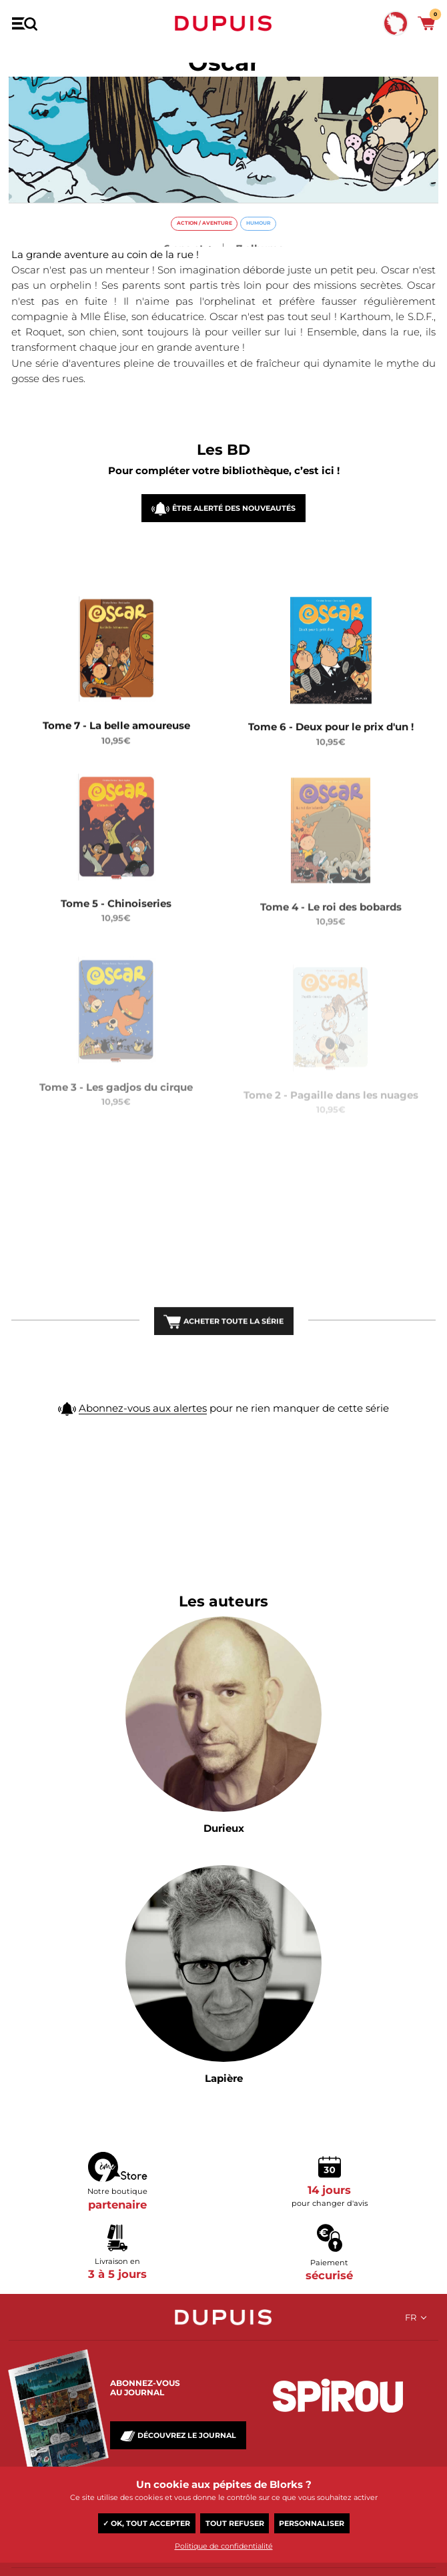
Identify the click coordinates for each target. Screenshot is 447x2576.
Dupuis (223, 23)
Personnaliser (311, 2523)
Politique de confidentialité (224, 2546)
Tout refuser (234, 2523)
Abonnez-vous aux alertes (143, 1434)
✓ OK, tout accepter (146, 2523)
